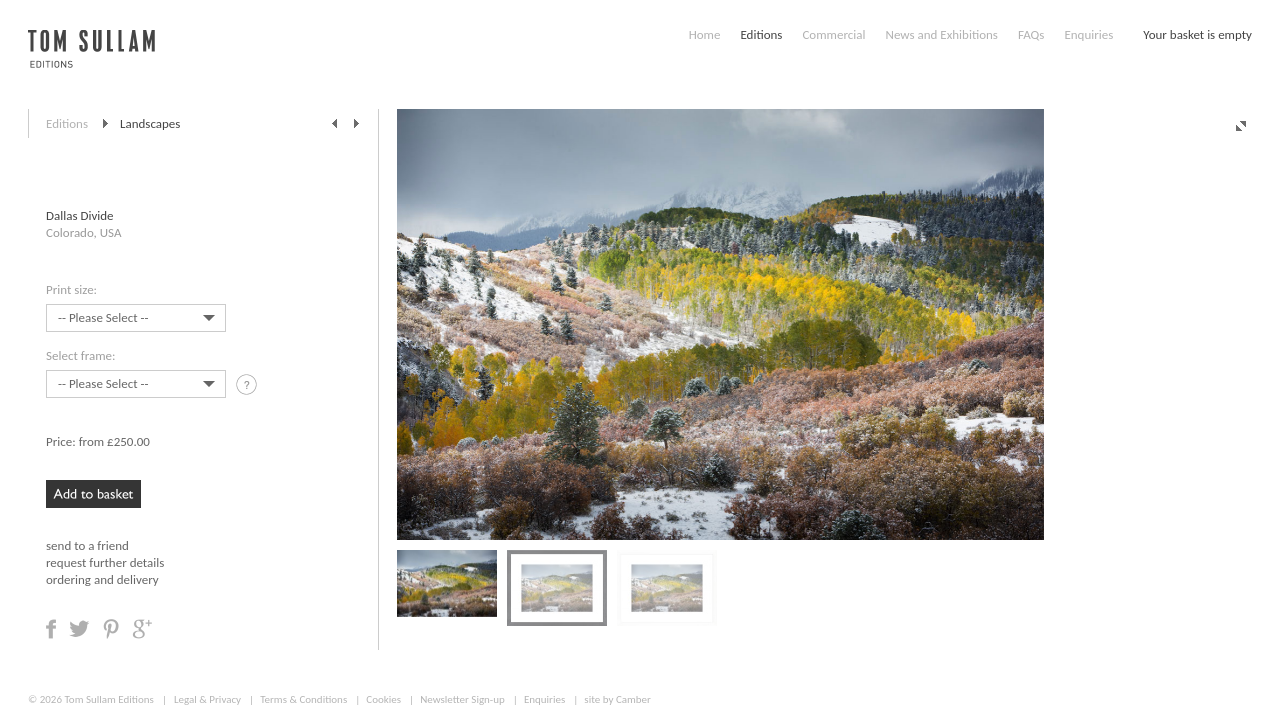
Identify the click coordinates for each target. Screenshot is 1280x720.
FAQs (1031, 34)
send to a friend (87, 545)
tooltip (248, 387)
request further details (105, 562)
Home (705, 34)
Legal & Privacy (207, 699)
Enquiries (1088, 34)
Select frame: (80, 355)
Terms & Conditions (303, 699)
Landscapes (150, 123)
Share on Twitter (79, 629)
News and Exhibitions (941, 34)
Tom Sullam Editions (108, 699)
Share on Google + (142, 629)
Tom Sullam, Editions (91, 60)
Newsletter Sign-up (462, 699)
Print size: (71, 289)
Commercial (833, 34)
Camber (633, 699)
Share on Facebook (51, 629)
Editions (761, 34)
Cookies (383, 699)
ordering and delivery (102, 579)
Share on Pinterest (111, 629)
